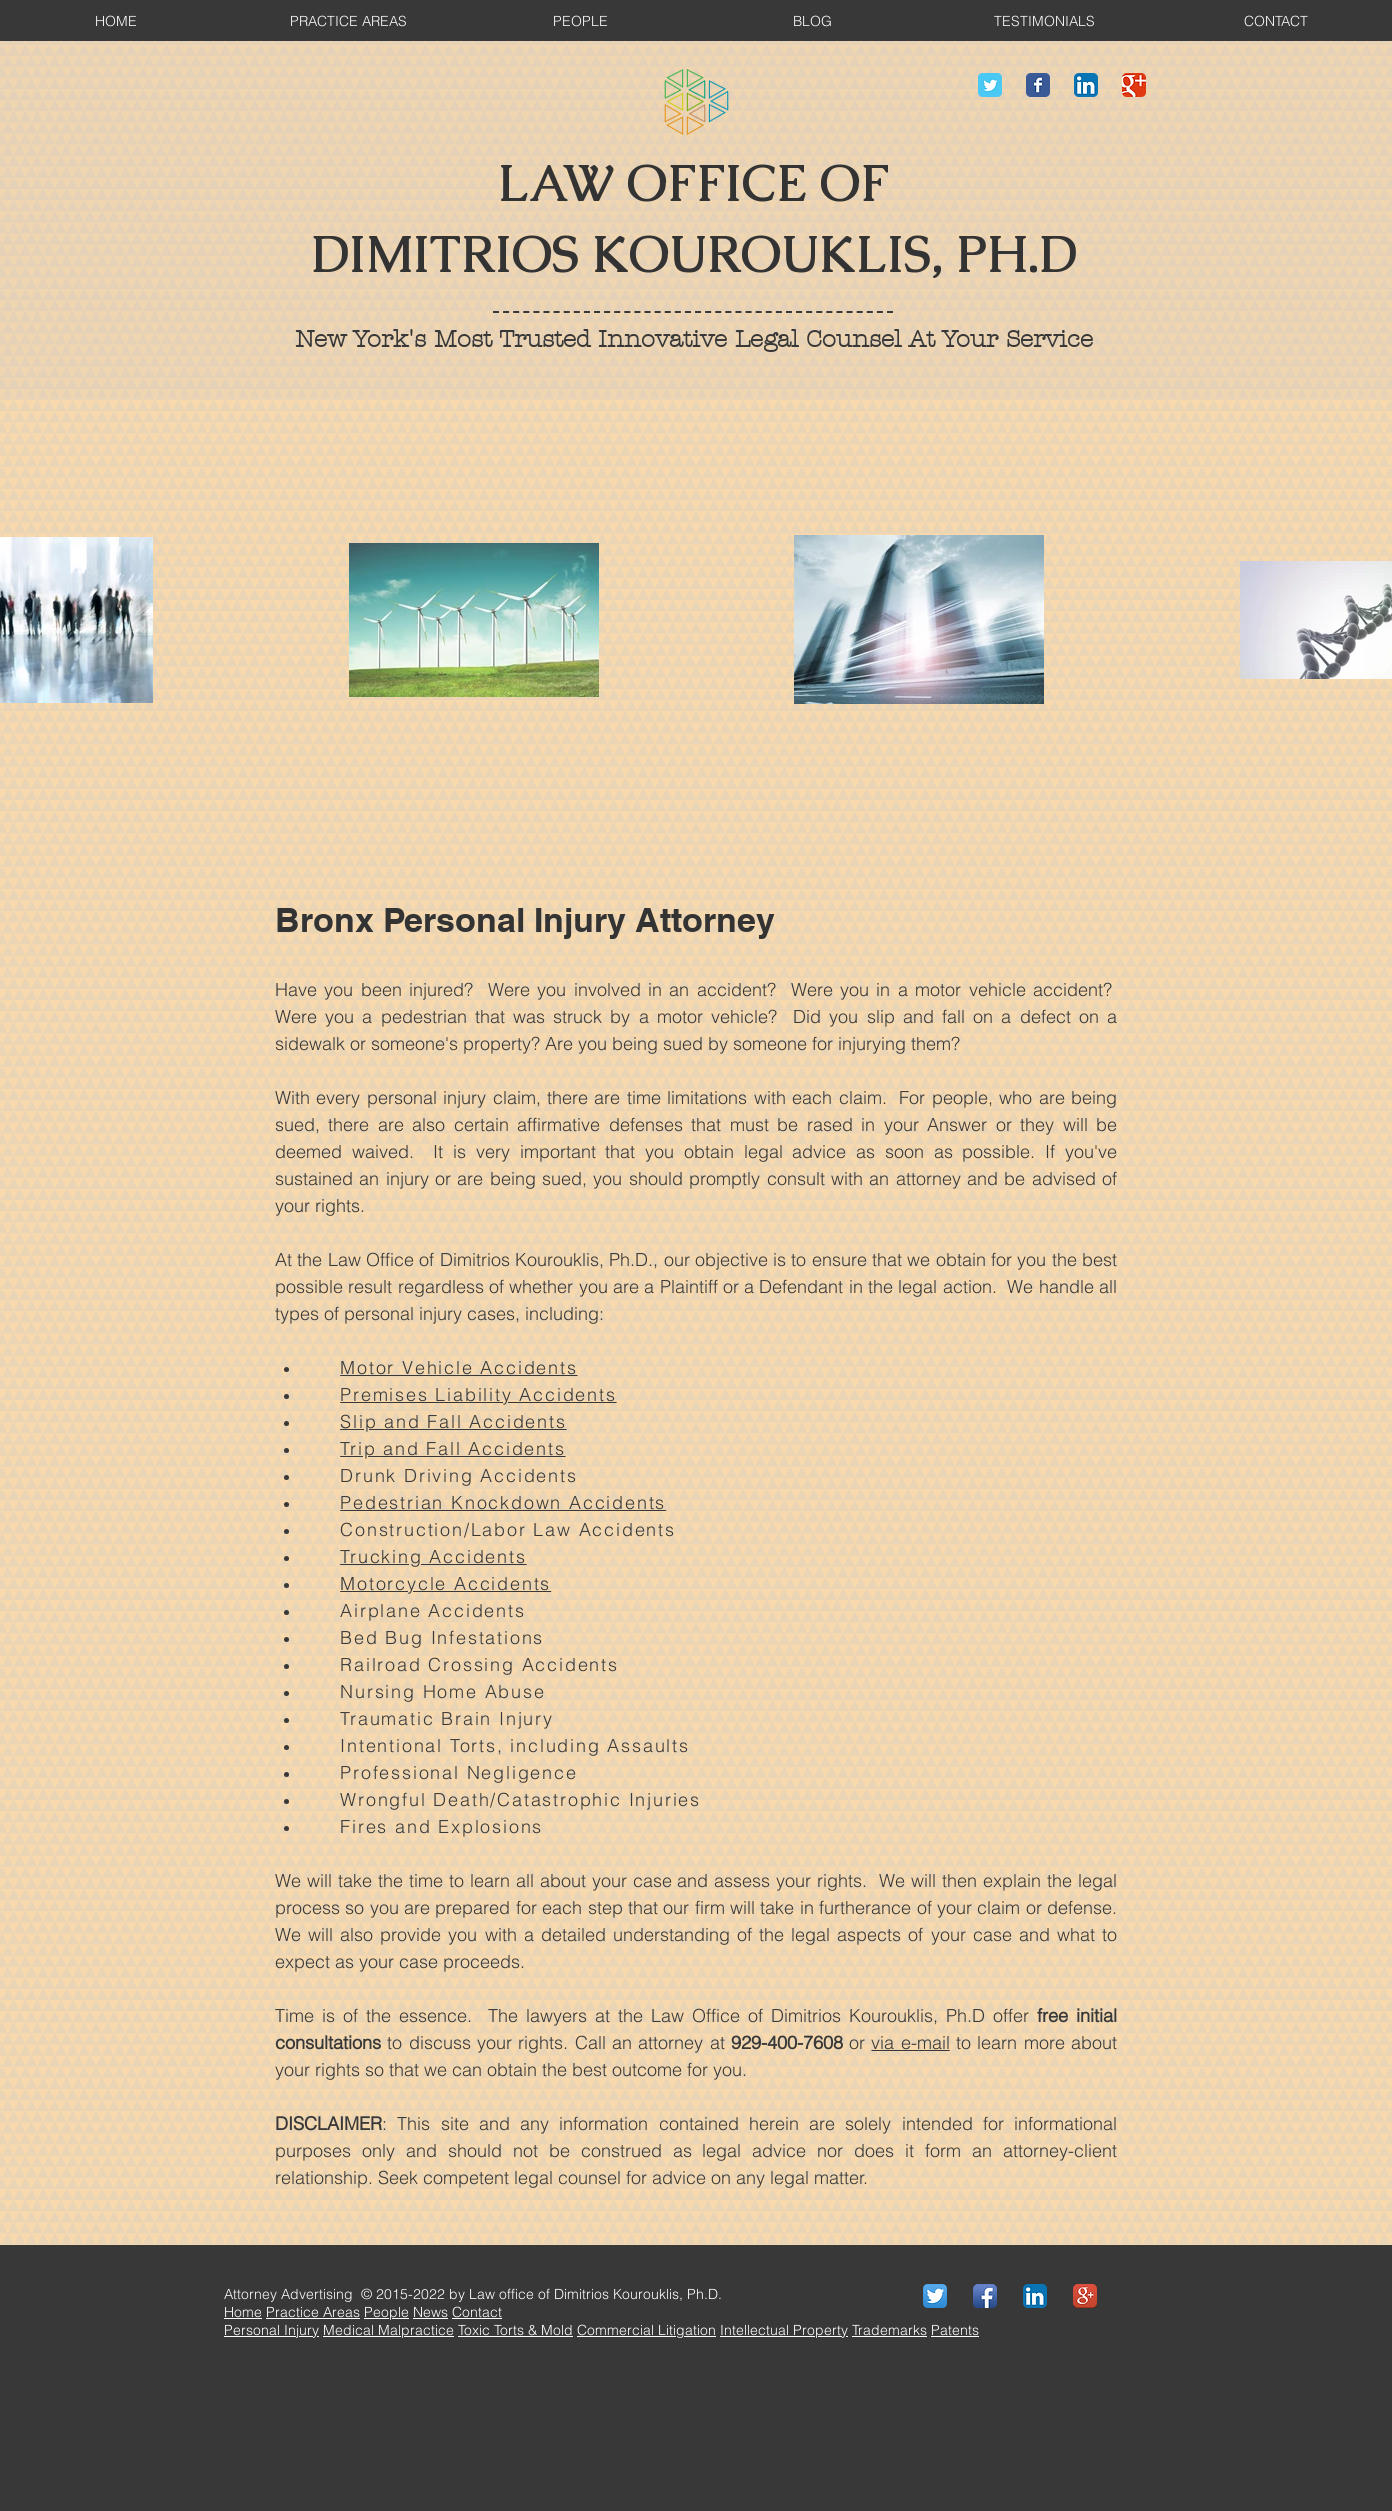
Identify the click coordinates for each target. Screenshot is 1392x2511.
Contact (477, 2312)
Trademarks (889, 2330)
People (386, 2312)
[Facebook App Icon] (985, 2296)
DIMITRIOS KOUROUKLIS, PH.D (694, 254)
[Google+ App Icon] (1085, 2296)
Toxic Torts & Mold (515, 2330)
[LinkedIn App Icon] (1086, 85)
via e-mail (910, 2042)
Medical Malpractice (388, 2330)
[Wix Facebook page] (1038, 85)
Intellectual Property (784, 2330)
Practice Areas (313, 2312)
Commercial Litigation (646, 2330)
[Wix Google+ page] (1134, 85)
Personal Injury (271, 2330)
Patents (955, 2330)
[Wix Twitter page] (990, 85)
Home (243, 2312)
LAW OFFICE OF (693, 183)
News (430, 2312)
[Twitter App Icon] (935, 2296)
